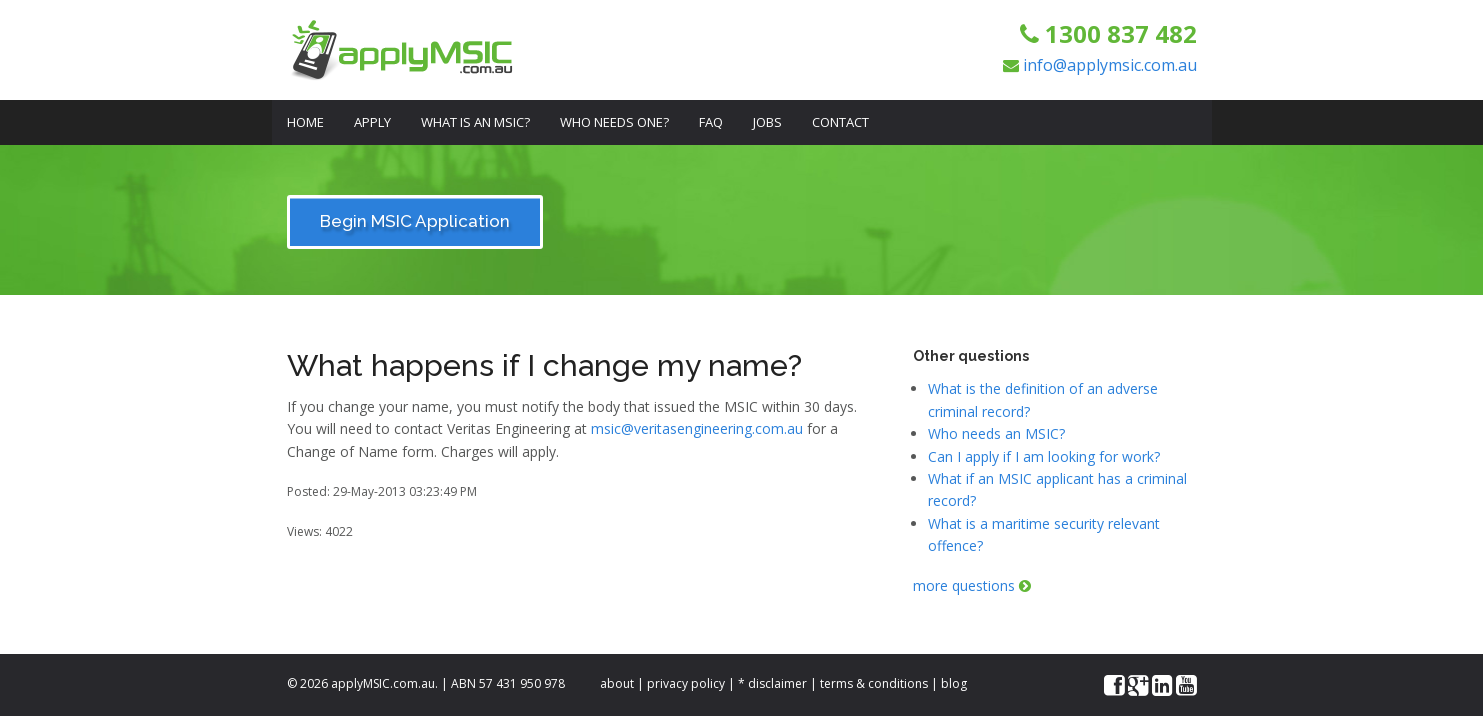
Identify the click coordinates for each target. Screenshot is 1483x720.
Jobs (767, 122)
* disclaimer (772, 683)
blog (954, 683)
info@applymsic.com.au (1110, 65)
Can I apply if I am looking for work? (1044, 456)
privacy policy (686, 683)
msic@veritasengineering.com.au (697, 428)
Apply (372, 122)
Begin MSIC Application (415, 221)
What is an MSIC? (475, 122)
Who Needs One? (614, 122)
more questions (972, 585)
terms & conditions (874, 683)
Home (305, 122)
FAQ (711, 122)
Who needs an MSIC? (996, 433)
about (617, 683)
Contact (840, 122)
